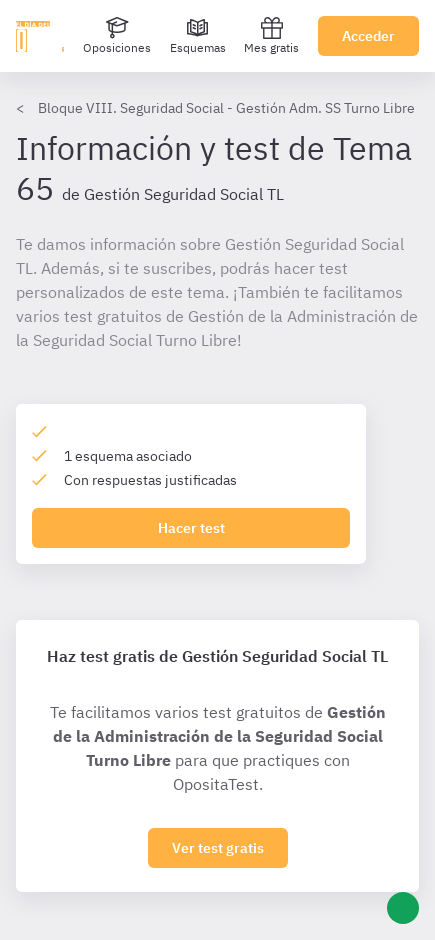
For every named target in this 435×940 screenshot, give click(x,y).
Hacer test (191, 528)
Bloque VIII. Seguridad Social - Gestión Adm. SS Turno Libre (226, 108)
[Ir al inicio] (40, 36)
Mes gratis (271, 35)
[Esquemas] (198, 36)
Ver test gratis (218, 848)
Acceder (368, 36)
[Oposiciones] (117, 36)
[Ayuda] (403, 908)
